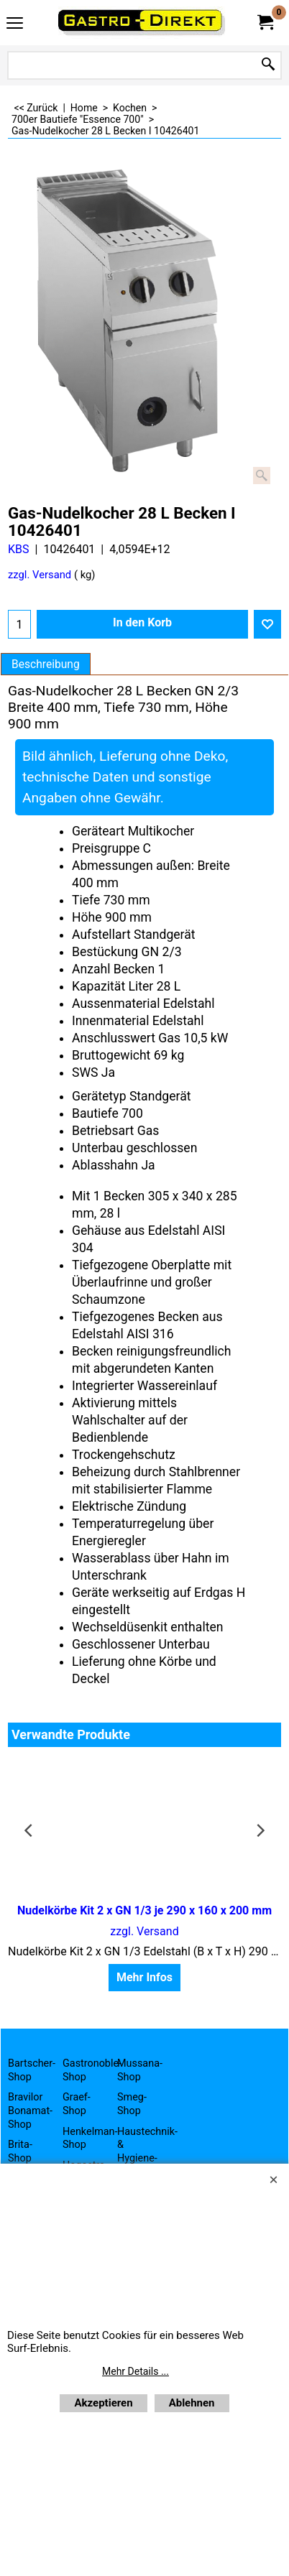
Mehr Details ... (135, 2371)
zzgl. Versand (39, 574)
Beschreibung (46, 664)
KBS (18, 549)
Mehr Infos (144, 1977)
